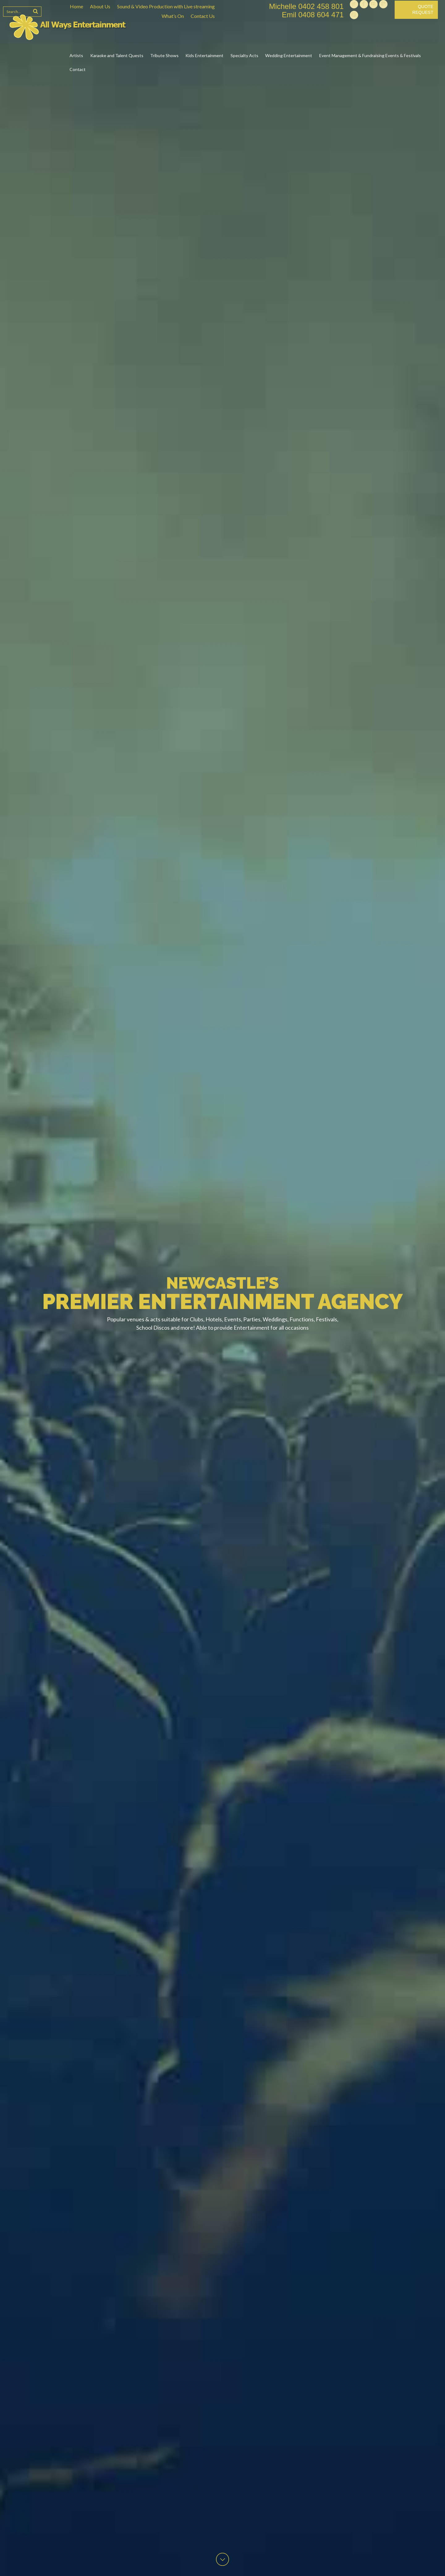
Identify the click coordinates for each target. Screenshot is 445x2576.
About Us (100, 6)
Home (76, 6)
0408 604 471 (321, 14)
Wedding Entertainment (288, 55)
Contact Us (203, 16)
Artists (76, 55)
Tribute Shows (164, 55)
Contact (78, 69)
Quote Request (422, 9)
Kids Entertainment (204, 55)
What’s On (173, 16)
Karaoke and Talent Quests (116, 55)
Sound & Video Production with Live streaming (166, 6)
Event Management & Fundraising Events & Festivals (370, 55)
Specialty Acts (244, 55)
